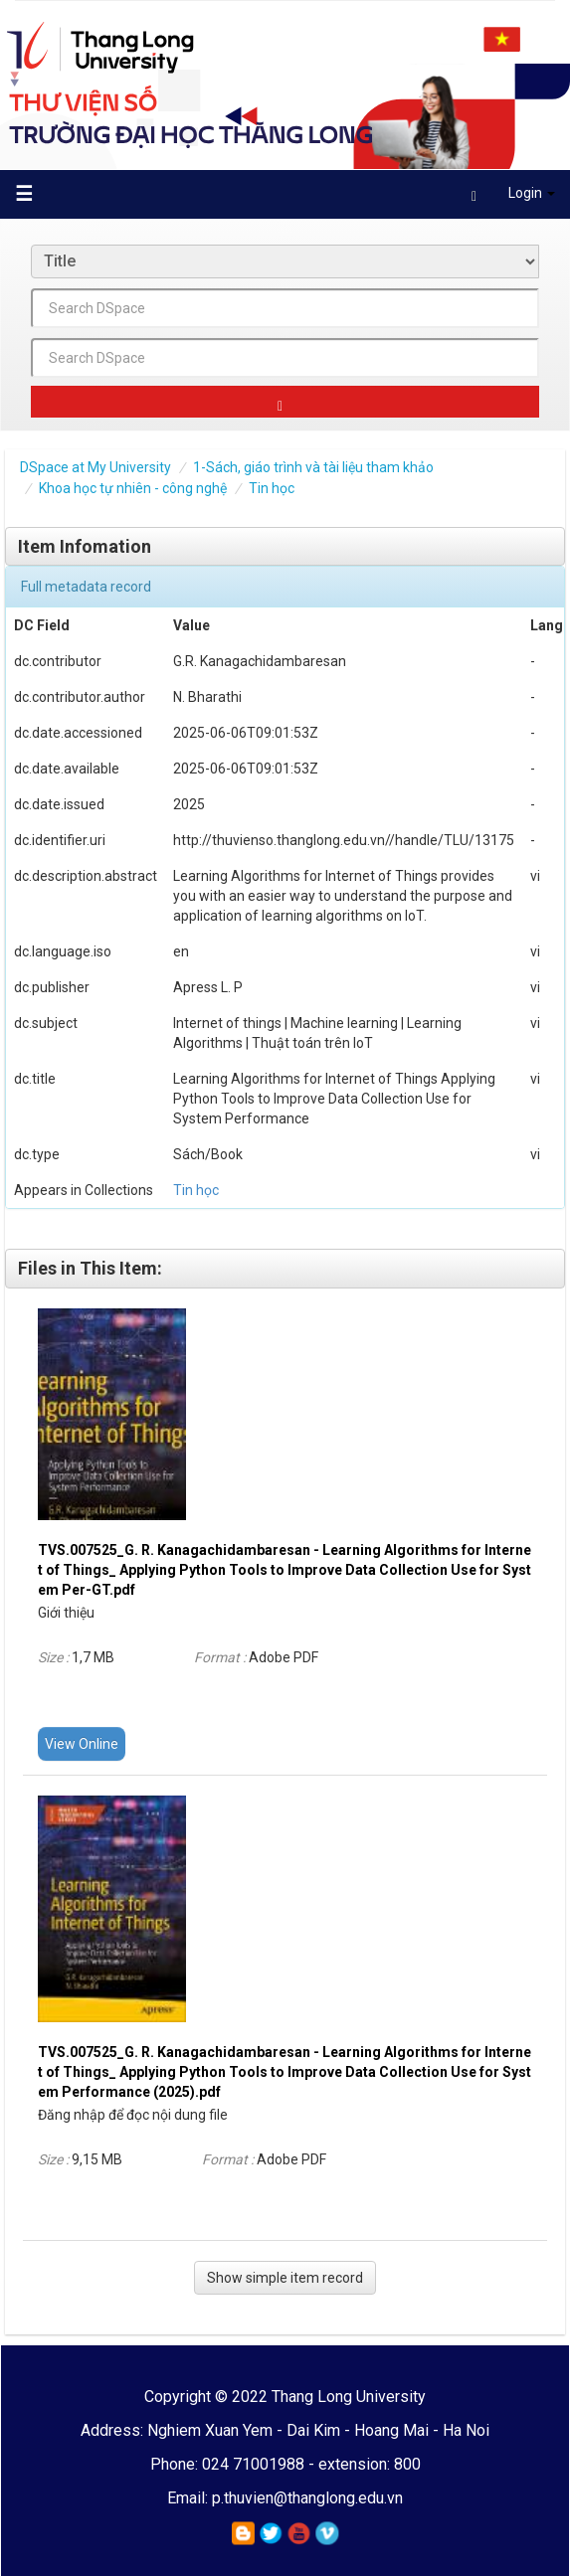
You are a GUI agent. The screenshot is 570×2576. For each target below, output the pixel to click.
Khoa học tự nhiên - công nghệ (133, 488)
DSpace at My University (95, 467)
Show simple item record (285, 2278)
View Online (81, 1744)
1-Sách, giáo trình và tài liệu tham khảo (313, 467)
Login (513, 196)
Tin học (271, 488)
